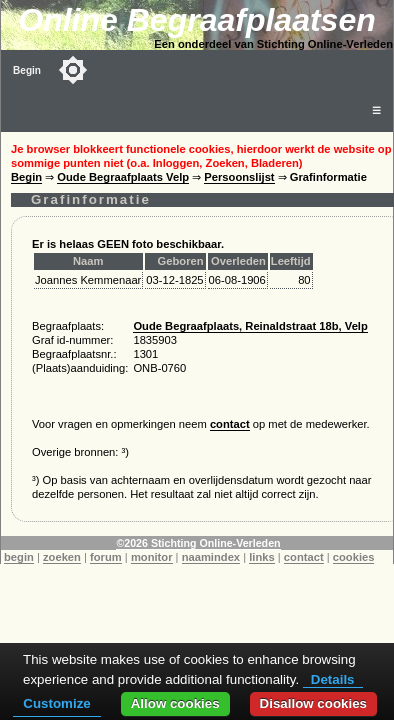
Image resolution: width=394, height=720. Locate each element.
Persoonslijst (239, 177)
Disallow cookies (313, 703)
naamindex (211, 557)
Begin (27, 70)
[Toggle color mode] (73, 70)
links (262, 557)
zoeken (62, 557)
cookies (354, 557)
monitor (152, 557)
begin (19, 557)
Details (333, 679)
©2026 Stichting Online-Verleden (198, 543)
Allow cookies (175, 703)
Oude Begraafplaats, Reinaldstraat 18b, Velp (250, 326)
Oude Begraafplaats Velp (123, 177)
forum (106, 557)
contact (230, 424)
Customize (56, 703)
